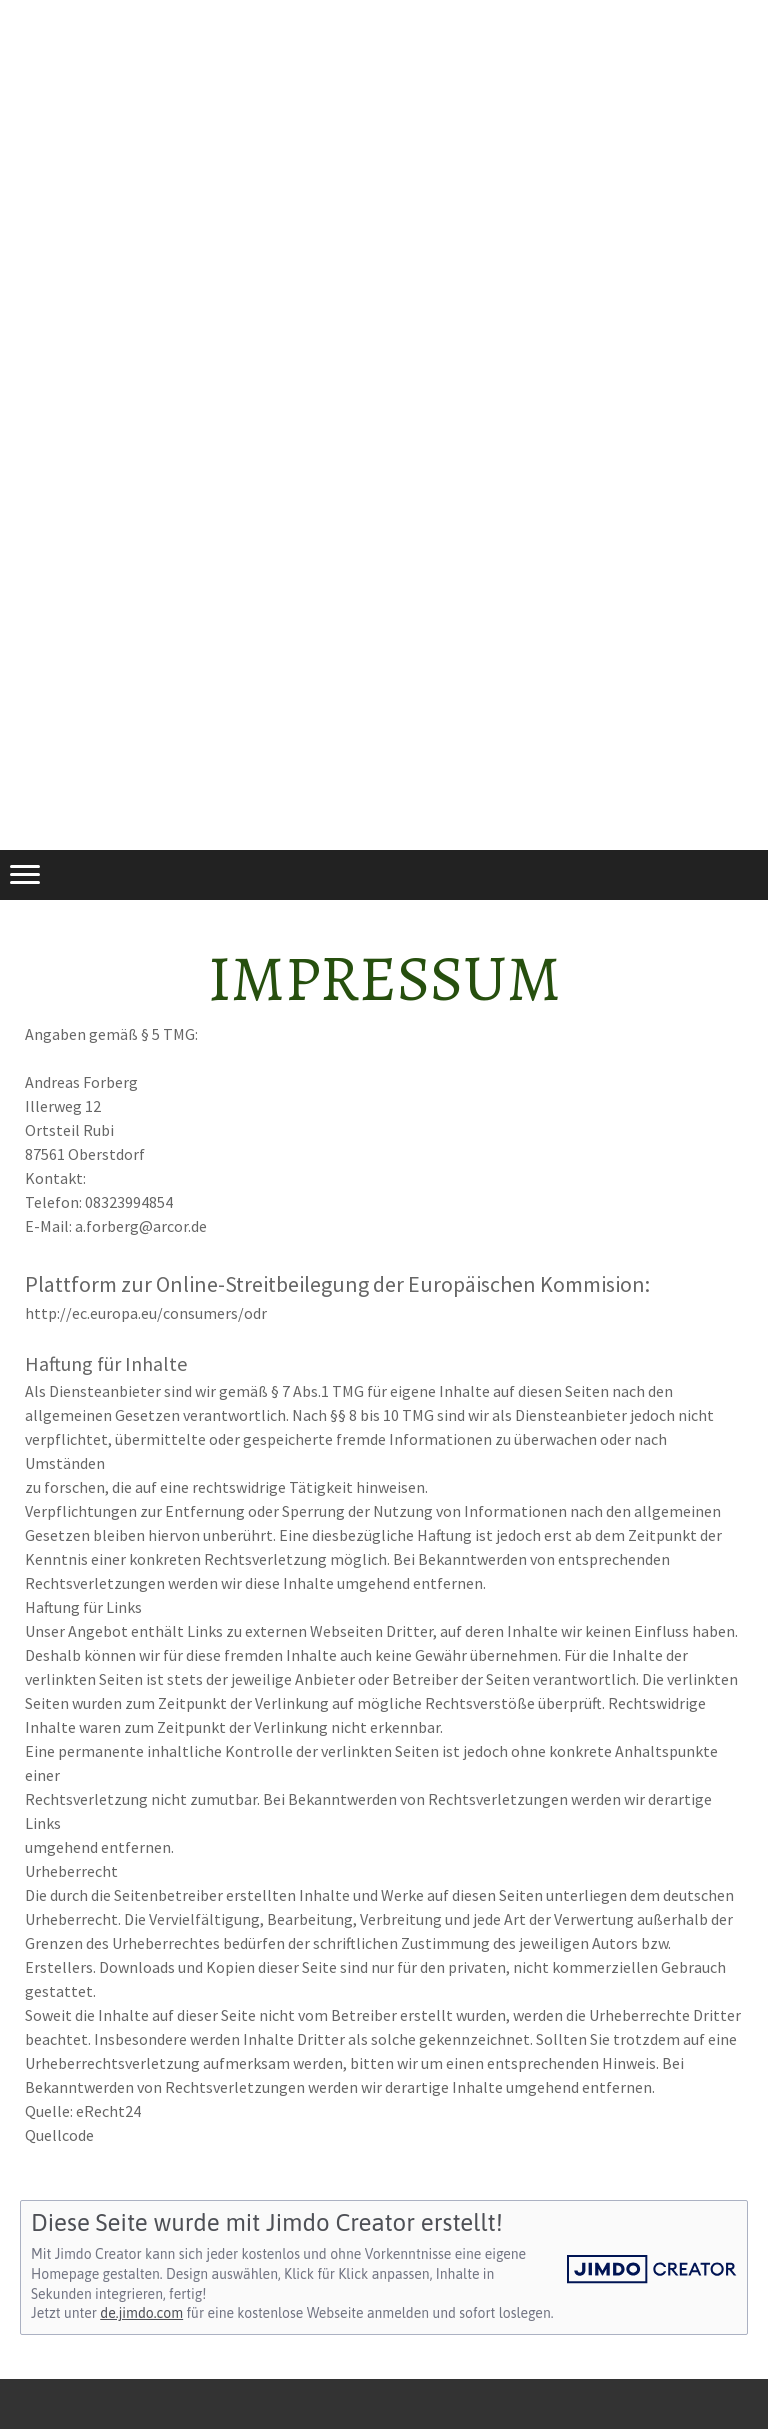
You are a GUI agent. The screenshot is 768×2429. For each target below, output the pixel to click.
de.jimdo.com (141, 2313)
